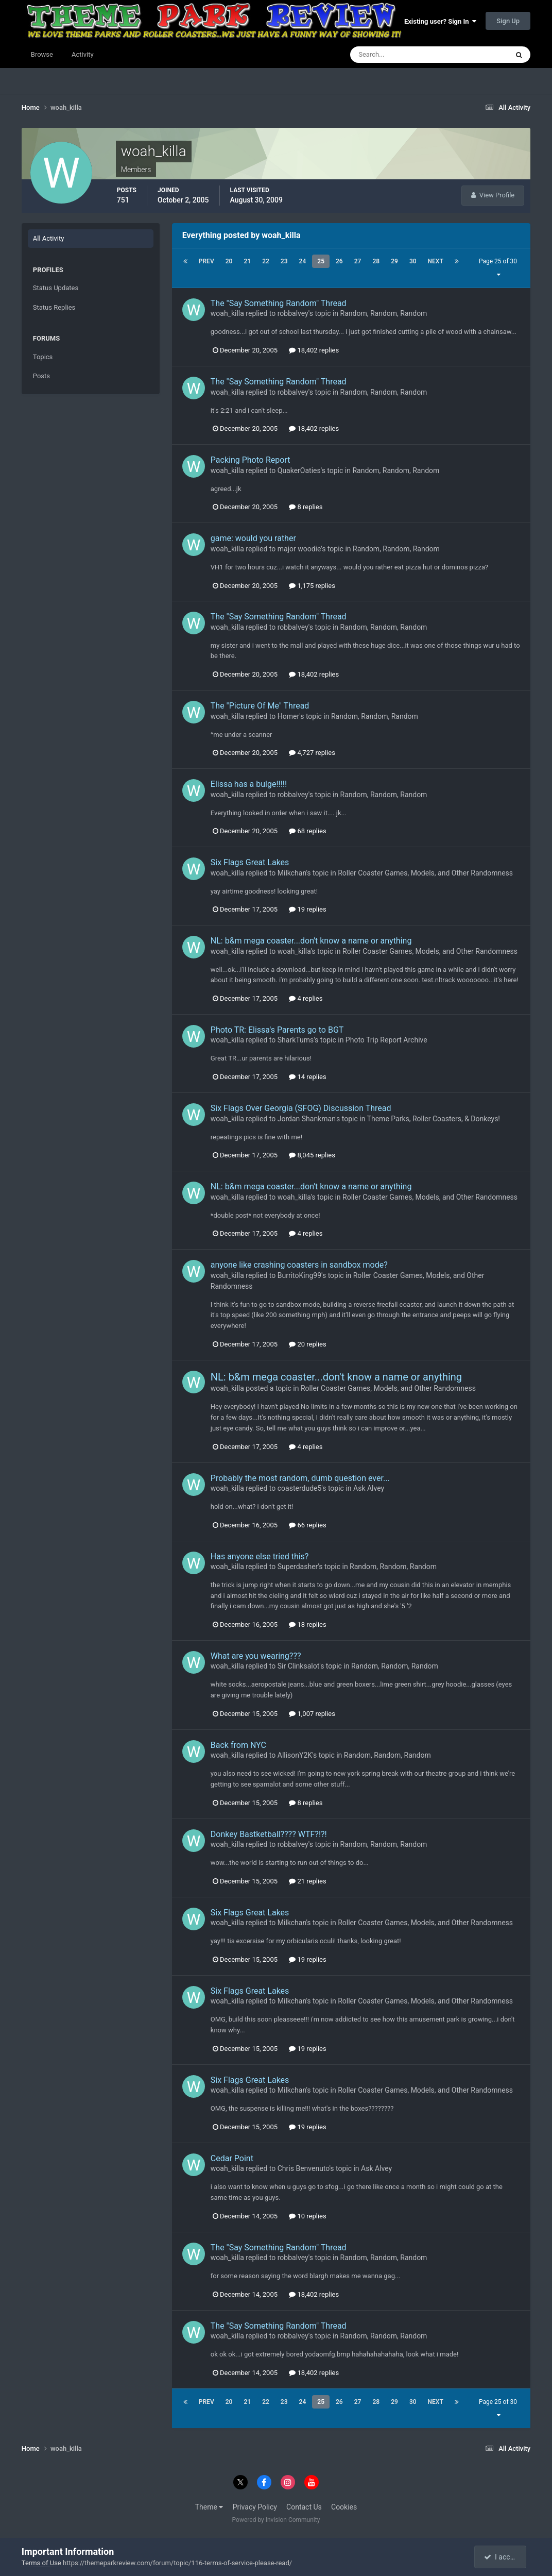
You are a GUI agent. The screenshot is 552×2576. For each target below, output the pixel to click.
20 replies (307, 1344)
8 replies (305, 507)
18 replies (307, 1624)
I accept (502, 2557)
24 (302, 261)
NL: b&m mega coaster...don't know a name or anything (311, 941)
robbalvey (293, 313)
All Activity (48, 238)
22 (265, 261)
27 (357, 261)
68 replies (307, 831)
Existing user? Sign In (440, 21)
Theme (209, 2507)
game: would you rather (253, 538)
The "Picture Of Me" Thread (260, 706)
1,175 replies (312, 586)
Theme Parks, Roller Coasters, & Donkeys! (433, 1119)
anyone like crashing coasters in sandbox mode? (299, 1265)
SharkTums (296, 1040)
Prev (206, 261)
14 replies (307, 1077)
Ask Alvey (368, 1488)
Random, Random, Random (383, 313)
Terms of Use (41, 2563)
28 (376, 261)
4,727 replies (312, 752)
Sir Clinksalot (299, 1666)
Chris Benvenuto (304, 2168)
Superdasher (298, 1566)
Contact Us (304, 2507)
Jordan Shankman (306, 1119)
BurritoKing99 (299, 1275)
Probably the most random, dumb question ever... (300, 1478)
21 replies (307, 1881)
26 (339, 261)
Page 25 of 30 (498, 268)
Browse (42, 54)
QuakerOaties (299, 470)
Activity (83, 54)
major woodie (299, 549)
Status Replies (54, 307)
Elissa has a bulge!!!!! (249, 784)
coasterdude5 (300, 1488)
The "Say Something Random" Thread (279, 303)
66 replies (307, 1525)
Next (435, 261)
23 (284, 261)
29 (394, 261)
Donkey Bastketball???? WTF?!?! (269, 1834)
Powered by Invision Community (276, 2519)
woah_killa (227, 313)
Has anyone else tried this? (260, 1556)
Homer (289, 716)
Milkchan (292, 873)
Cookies (344, 2507)
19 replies (307, 909)
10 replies (307, 2216)
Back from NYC (238, 1745)
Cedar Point (232, 2158)
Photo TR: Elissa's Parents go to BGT (277, 1030)
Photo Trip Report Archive (386, 1040)
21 (247, 261)
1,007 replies (312, 1714)
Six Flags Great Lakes (250, 862)
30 (413, 261)
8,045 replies (312, 1155)
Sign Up (508, 21)
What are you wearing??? (256, 1656)
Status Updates (55, 288)
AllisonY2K (295, 1755)
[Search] (397, 54)
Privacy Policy (255, 2507)
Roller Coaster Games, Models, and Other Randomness (425, 873)
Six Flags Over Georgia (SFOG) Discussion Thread (301, 1108)
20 (229, 261)
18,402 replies (314, 350)
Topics (43, 357)
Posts (41, 376)
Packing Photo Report (250, 460)
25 (320, 261)
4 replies (305, 998)
